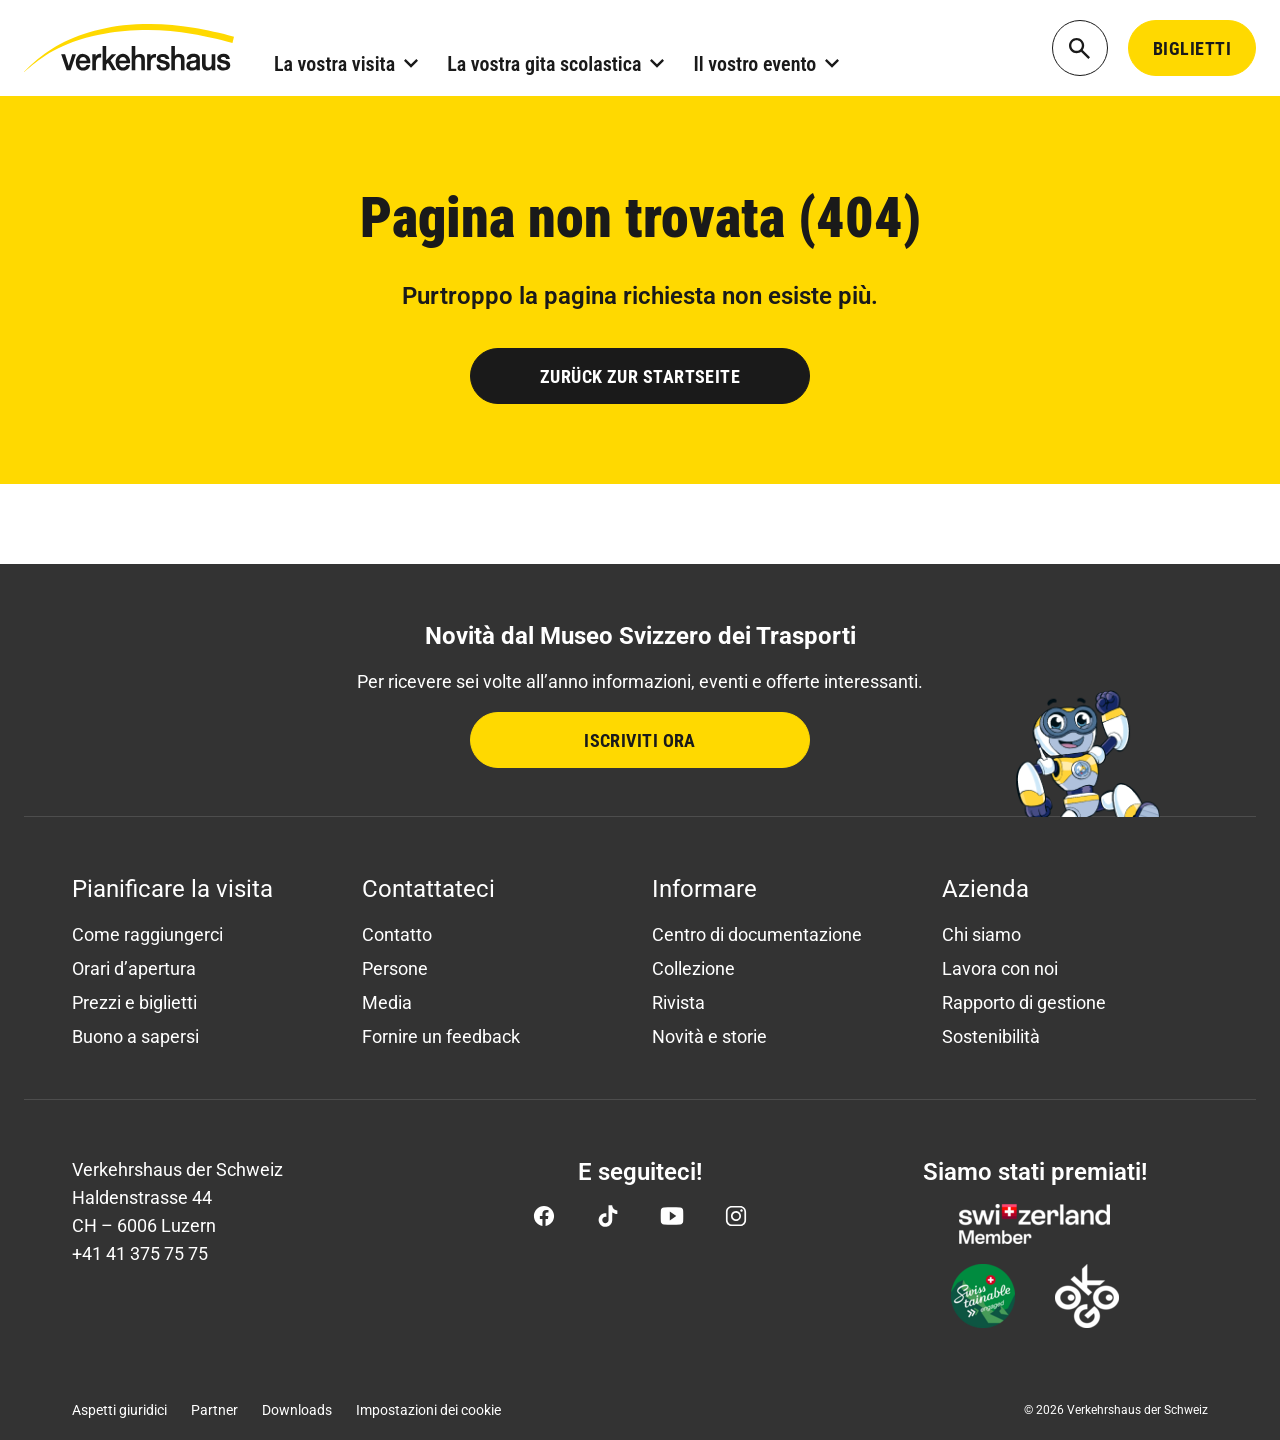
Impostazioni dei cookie (428, 1410)
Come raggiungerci (147, 934)
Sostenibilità (991, 1036)
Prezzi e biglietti (134, 1002)
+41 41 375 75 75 (140, 1253)
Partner (214, 1410)
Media (387, 1002)
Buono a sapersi (135, 1036)
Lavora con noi (1000, 968)
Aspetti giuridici (119, 1410)
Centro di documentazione (757, 934)
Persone (395, 968)
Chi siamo (981, 934)
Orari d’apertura (134, 968)
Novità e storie (709, 1036)
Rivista (678, 1002)
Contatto (397, 934)
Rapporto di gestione (1024, 1002)
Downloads (297, 1410)
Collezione (693, 968)
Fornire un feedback (441, 1036)
